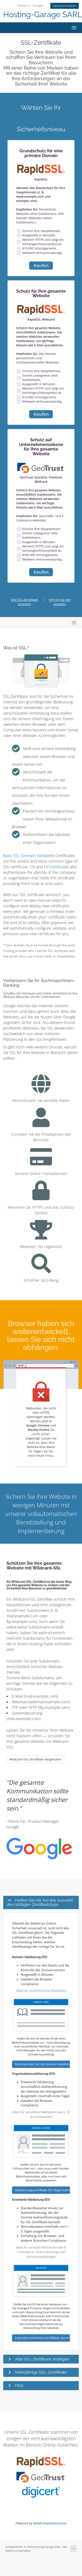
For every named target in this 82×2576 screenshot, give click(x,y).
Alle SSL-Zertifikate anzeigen (24, 602)
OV (32, 866)
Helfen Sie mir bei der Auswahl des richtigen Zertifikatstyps (39, 1902)
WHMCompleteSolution (50, 2523)
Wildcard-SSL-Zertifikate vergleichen (35, 1759)
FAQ (19, 2385)
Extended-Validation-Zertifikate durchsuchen (42, 2338)
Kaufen (41, 265)
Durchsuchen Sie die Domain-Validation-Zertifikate (42, 2064)
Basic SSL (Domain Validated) (28, 855)
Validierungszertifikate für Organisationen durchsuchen (42, 2190)
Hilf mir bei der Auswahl (60, 602)
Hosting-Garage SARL (42, 14)
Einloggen (38, 5)
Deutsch (24, 5)
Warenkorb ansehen (64, 5)
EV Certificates (56, 866)
